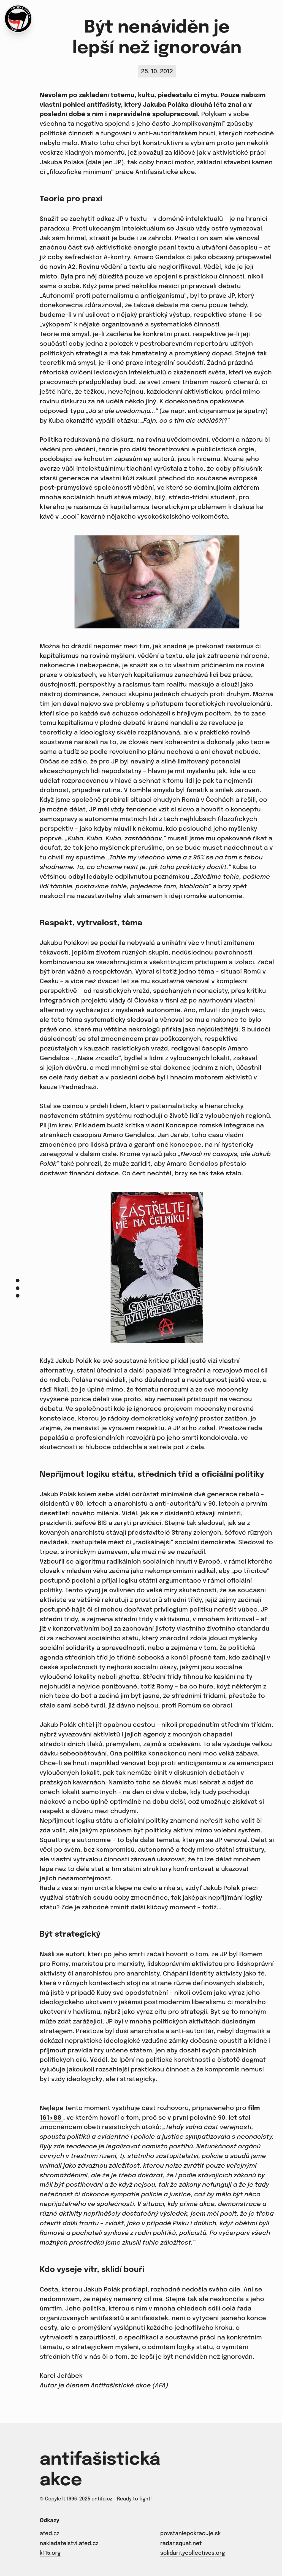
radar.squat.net (181, 2543)
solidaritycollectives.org (192, 2553)
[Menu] (17, 1288)
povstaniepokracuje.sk (190, 2534)
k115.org (50, 2553)
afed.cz (49, 2534)
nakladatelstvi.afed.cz (69, 2543)
